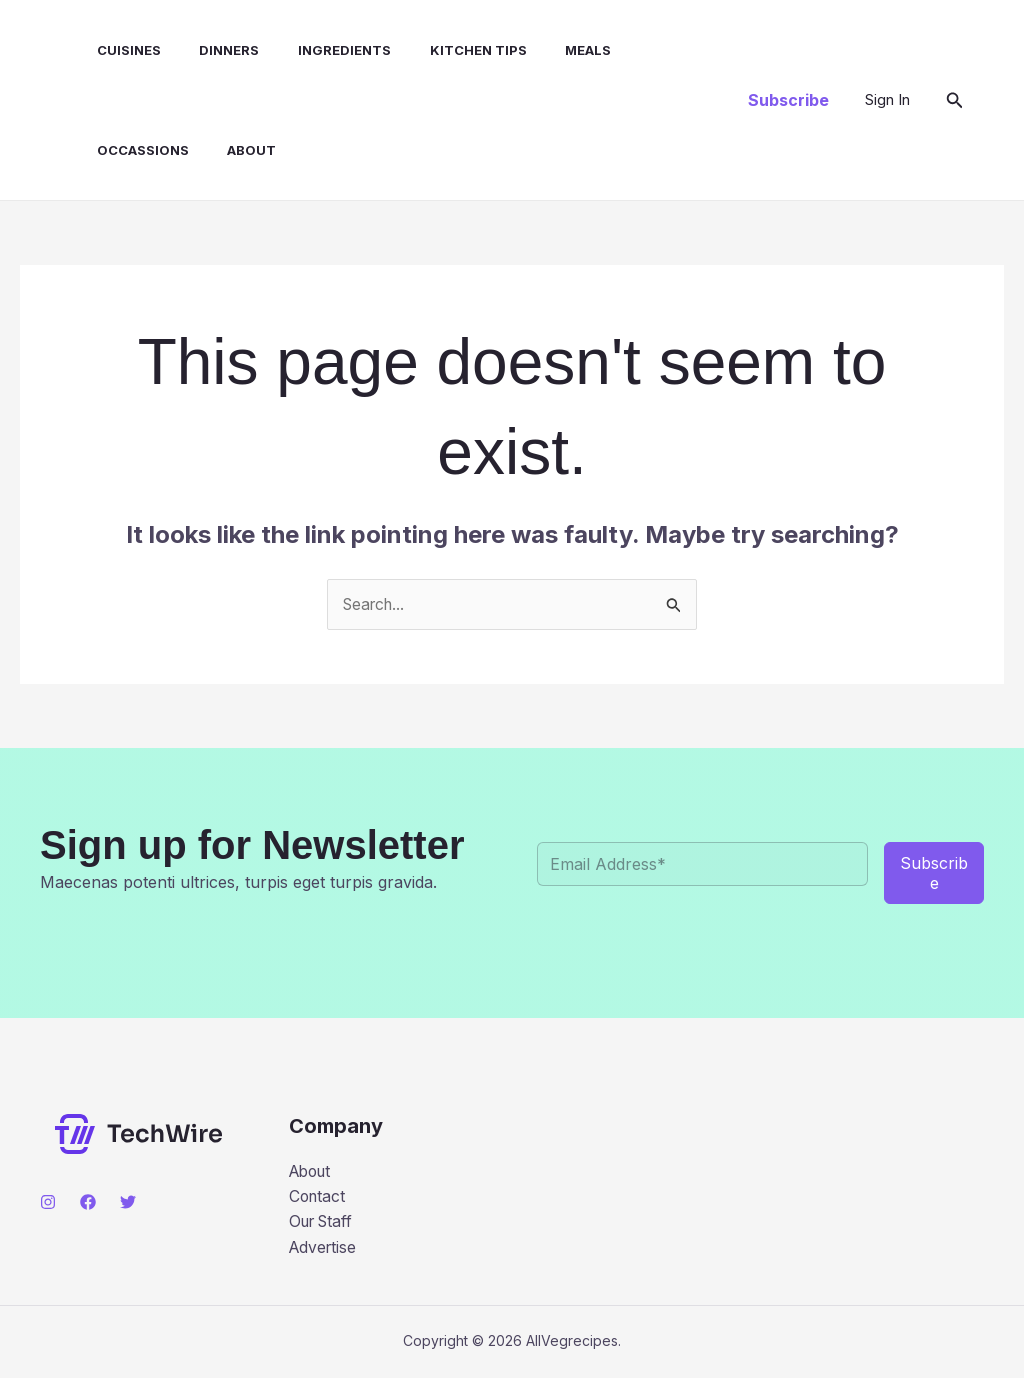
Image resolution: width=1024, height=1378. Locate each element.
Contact (318, 1197)
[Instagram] (48, 1203)
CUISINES (112, 50)
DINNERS (206, 50)
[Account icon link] (887, 100)
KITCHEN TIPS (441, 50)
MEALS (545, 50)
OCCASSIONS (646, 50)
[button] (788, 100)
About (104, 150)
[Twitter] (128, 1203)
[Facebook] (88, 1203)
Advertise (324, 1249)
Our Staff (324, 1223)
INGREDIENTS (314, 50)
